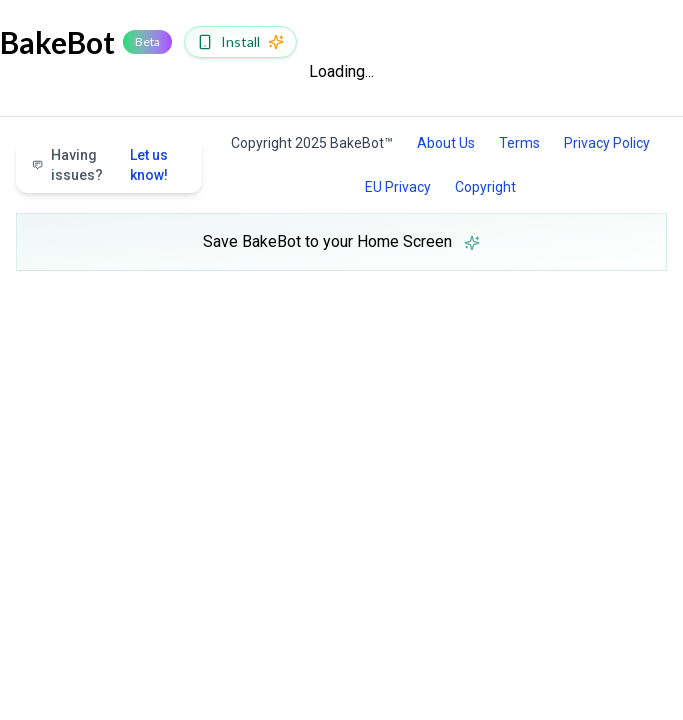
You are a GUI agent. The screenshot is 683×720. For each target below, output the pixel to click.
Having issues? (109, 165)
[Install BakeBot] (240, 42)
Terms (519, 143)
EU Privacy (398, 187)
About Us (446, 143)
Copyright (485, 187)
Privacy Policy (607, 143)
